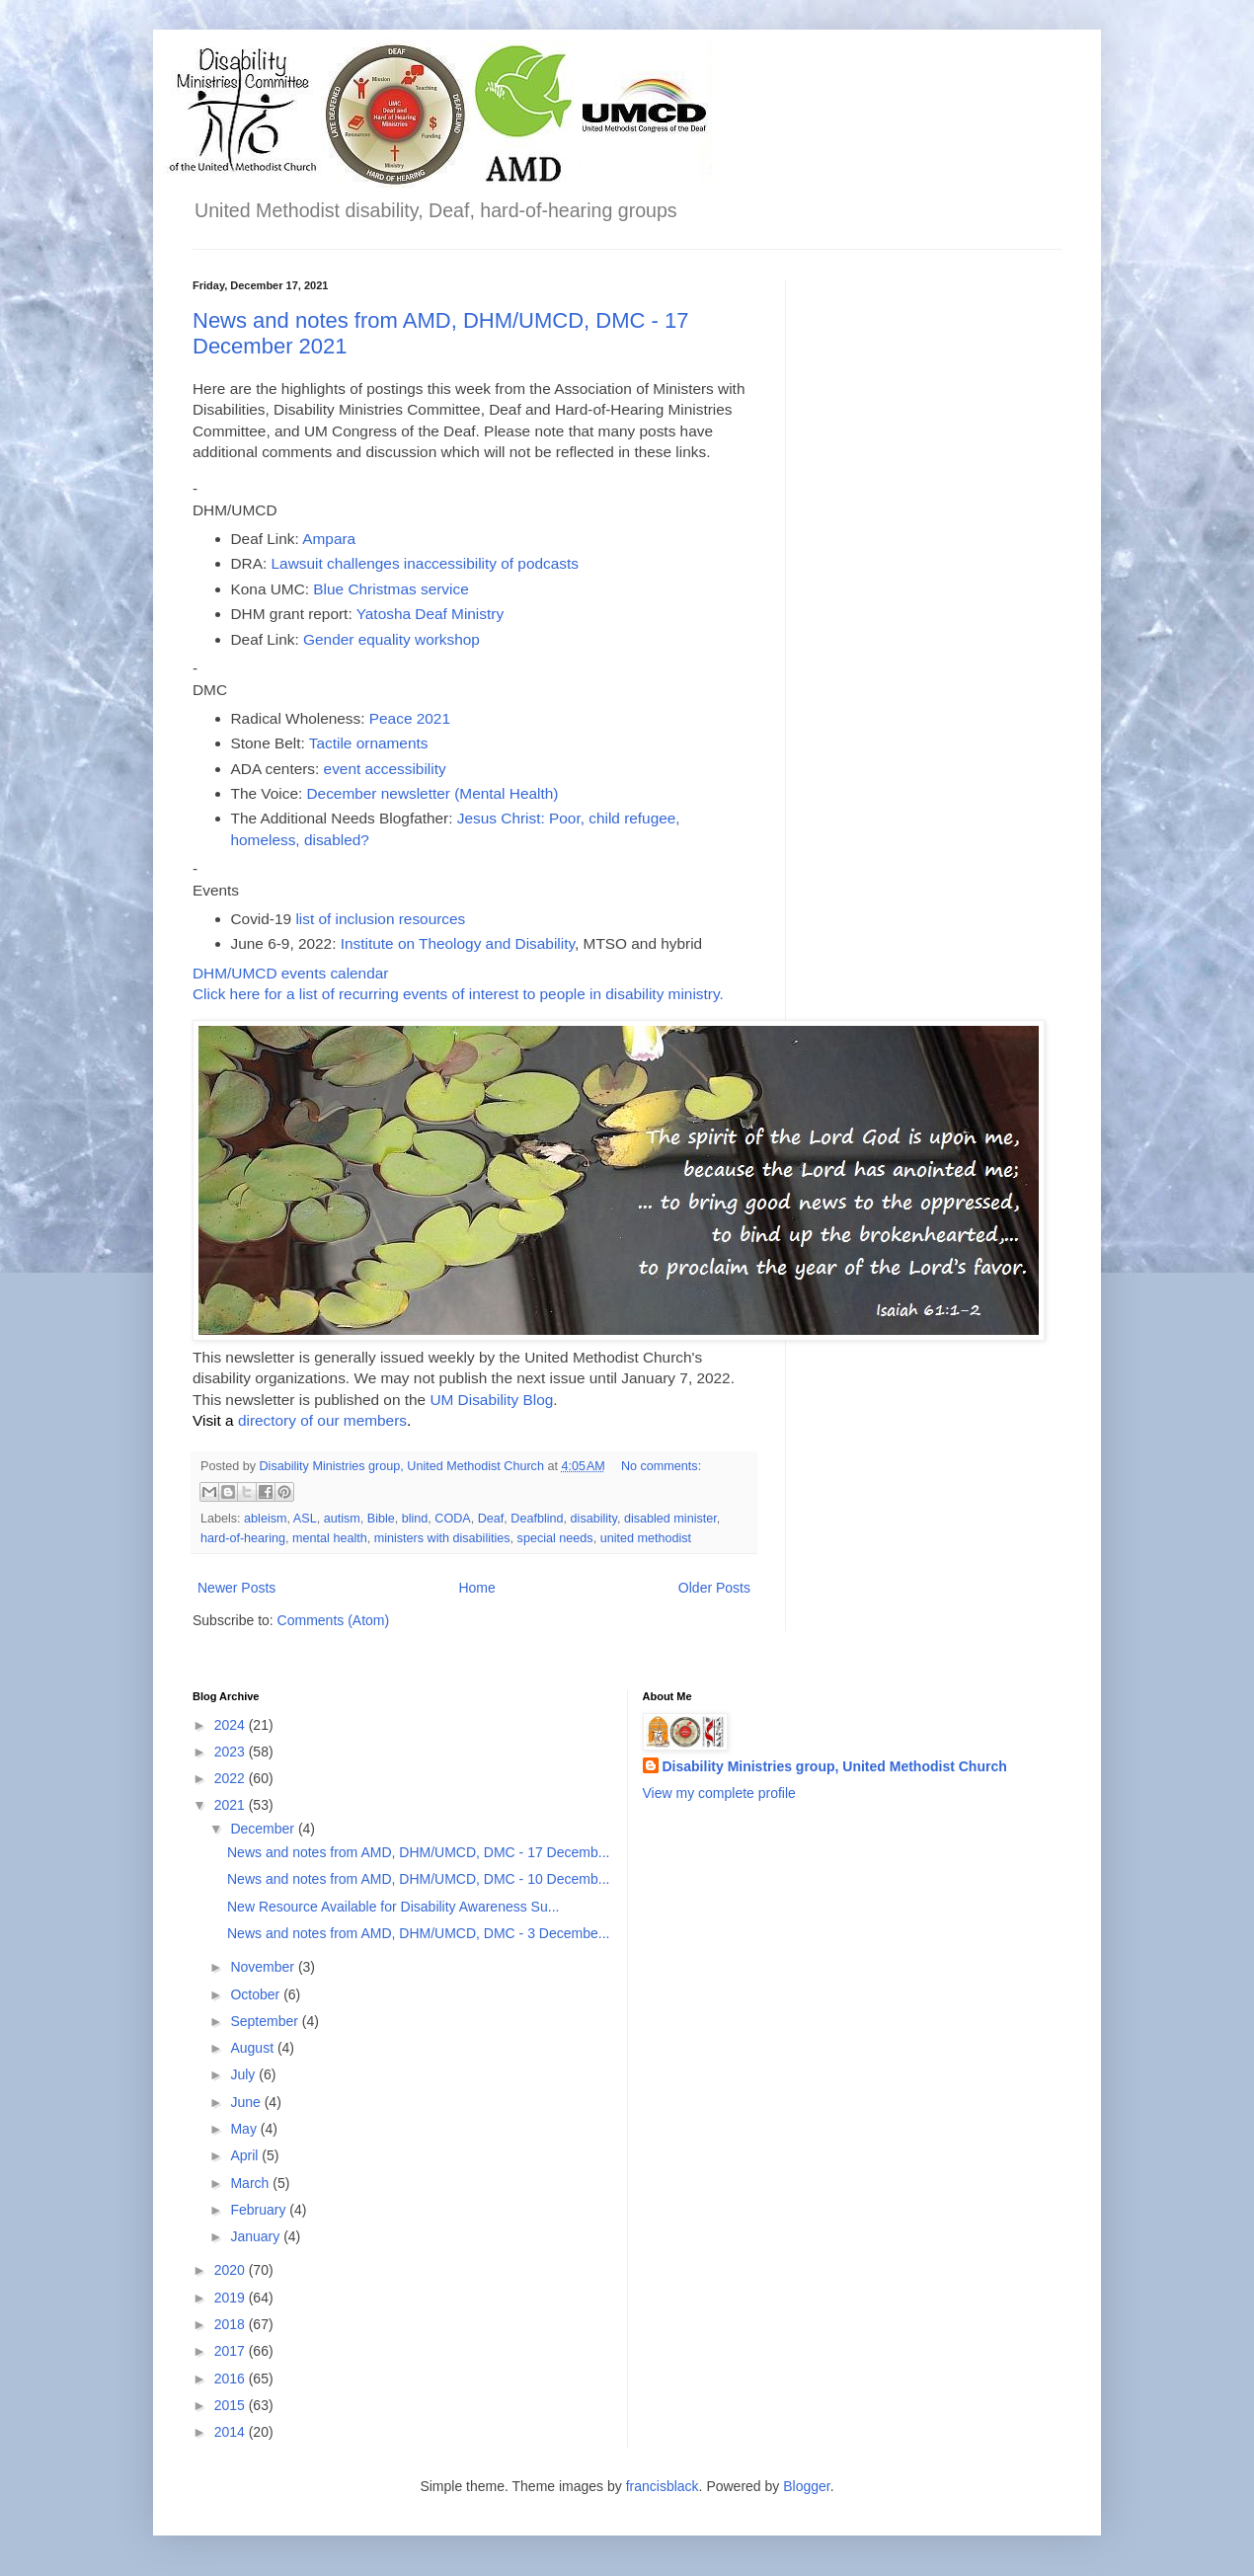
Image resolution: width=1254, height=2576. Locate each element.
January (256, 2236)
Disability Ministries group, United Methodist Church (835, 1766)
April (246, 2155)
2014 (231, 2432)
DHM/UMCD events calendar (290, 973)
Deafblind (536, 1518)
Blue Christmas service (390, 589)
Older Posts (714, 1588)
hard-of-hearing (242, 1538)
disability (594, 1518)
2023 (231, 1751)
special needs (555, 1538)
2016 (231, 2378)
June (247, 2102)
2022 (231, 1778)
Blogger (806, 2486)
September (265, 2021)
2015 (231, 2405)
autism (342, 1518)
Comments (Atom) (333, 1620)
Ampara (328, 538)
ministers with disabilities (442, 1538)
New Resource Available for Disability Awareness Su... (393, 1906)
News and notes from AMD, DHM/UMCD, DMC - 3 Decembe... (418, 1933)
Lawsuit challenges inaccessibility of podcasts (425, 563)
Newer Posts (236, 1588)
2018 (231, 2324)
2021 (231, 1805)
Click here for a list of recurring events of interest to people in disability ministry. (458, 993)
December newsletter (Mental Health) (433, 793)
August (253, 2048)
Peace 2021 (409, 718)
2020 (231, 2270)
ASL (305, 1518)
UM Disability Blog (491, 1399)
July (244, 2074)
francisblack (662, 2486)
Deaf (491, 1518)
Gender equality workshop (391, 639)
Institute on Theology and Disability (455, 943)
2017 (231, 2351)
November (263, 1967)
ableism (265, 1518)
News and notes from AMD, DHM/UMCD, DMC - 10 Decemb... (418, 1879)
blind (415, 1518)
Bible (381, 1518)
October (256, 1994)
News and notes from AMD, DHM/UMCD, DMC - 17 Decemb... (418, 1852)
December (263, 1828)
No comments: (661, 1466)
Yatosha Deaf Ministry (430, 613)
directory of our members (322, 1420)
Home (476, 1588)
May (245, 2129)
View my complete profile (719, 1793)
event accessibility (385, 768)
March (251, 2183)
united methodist (645, 1538)
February (259, 2210)
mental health (329, 1538)
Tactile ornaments (369, 743)
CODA (452, 1518)
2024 (231, 1725)
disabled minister (670, 1518)
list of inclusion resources (380, 918)
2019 (231, 2297)
